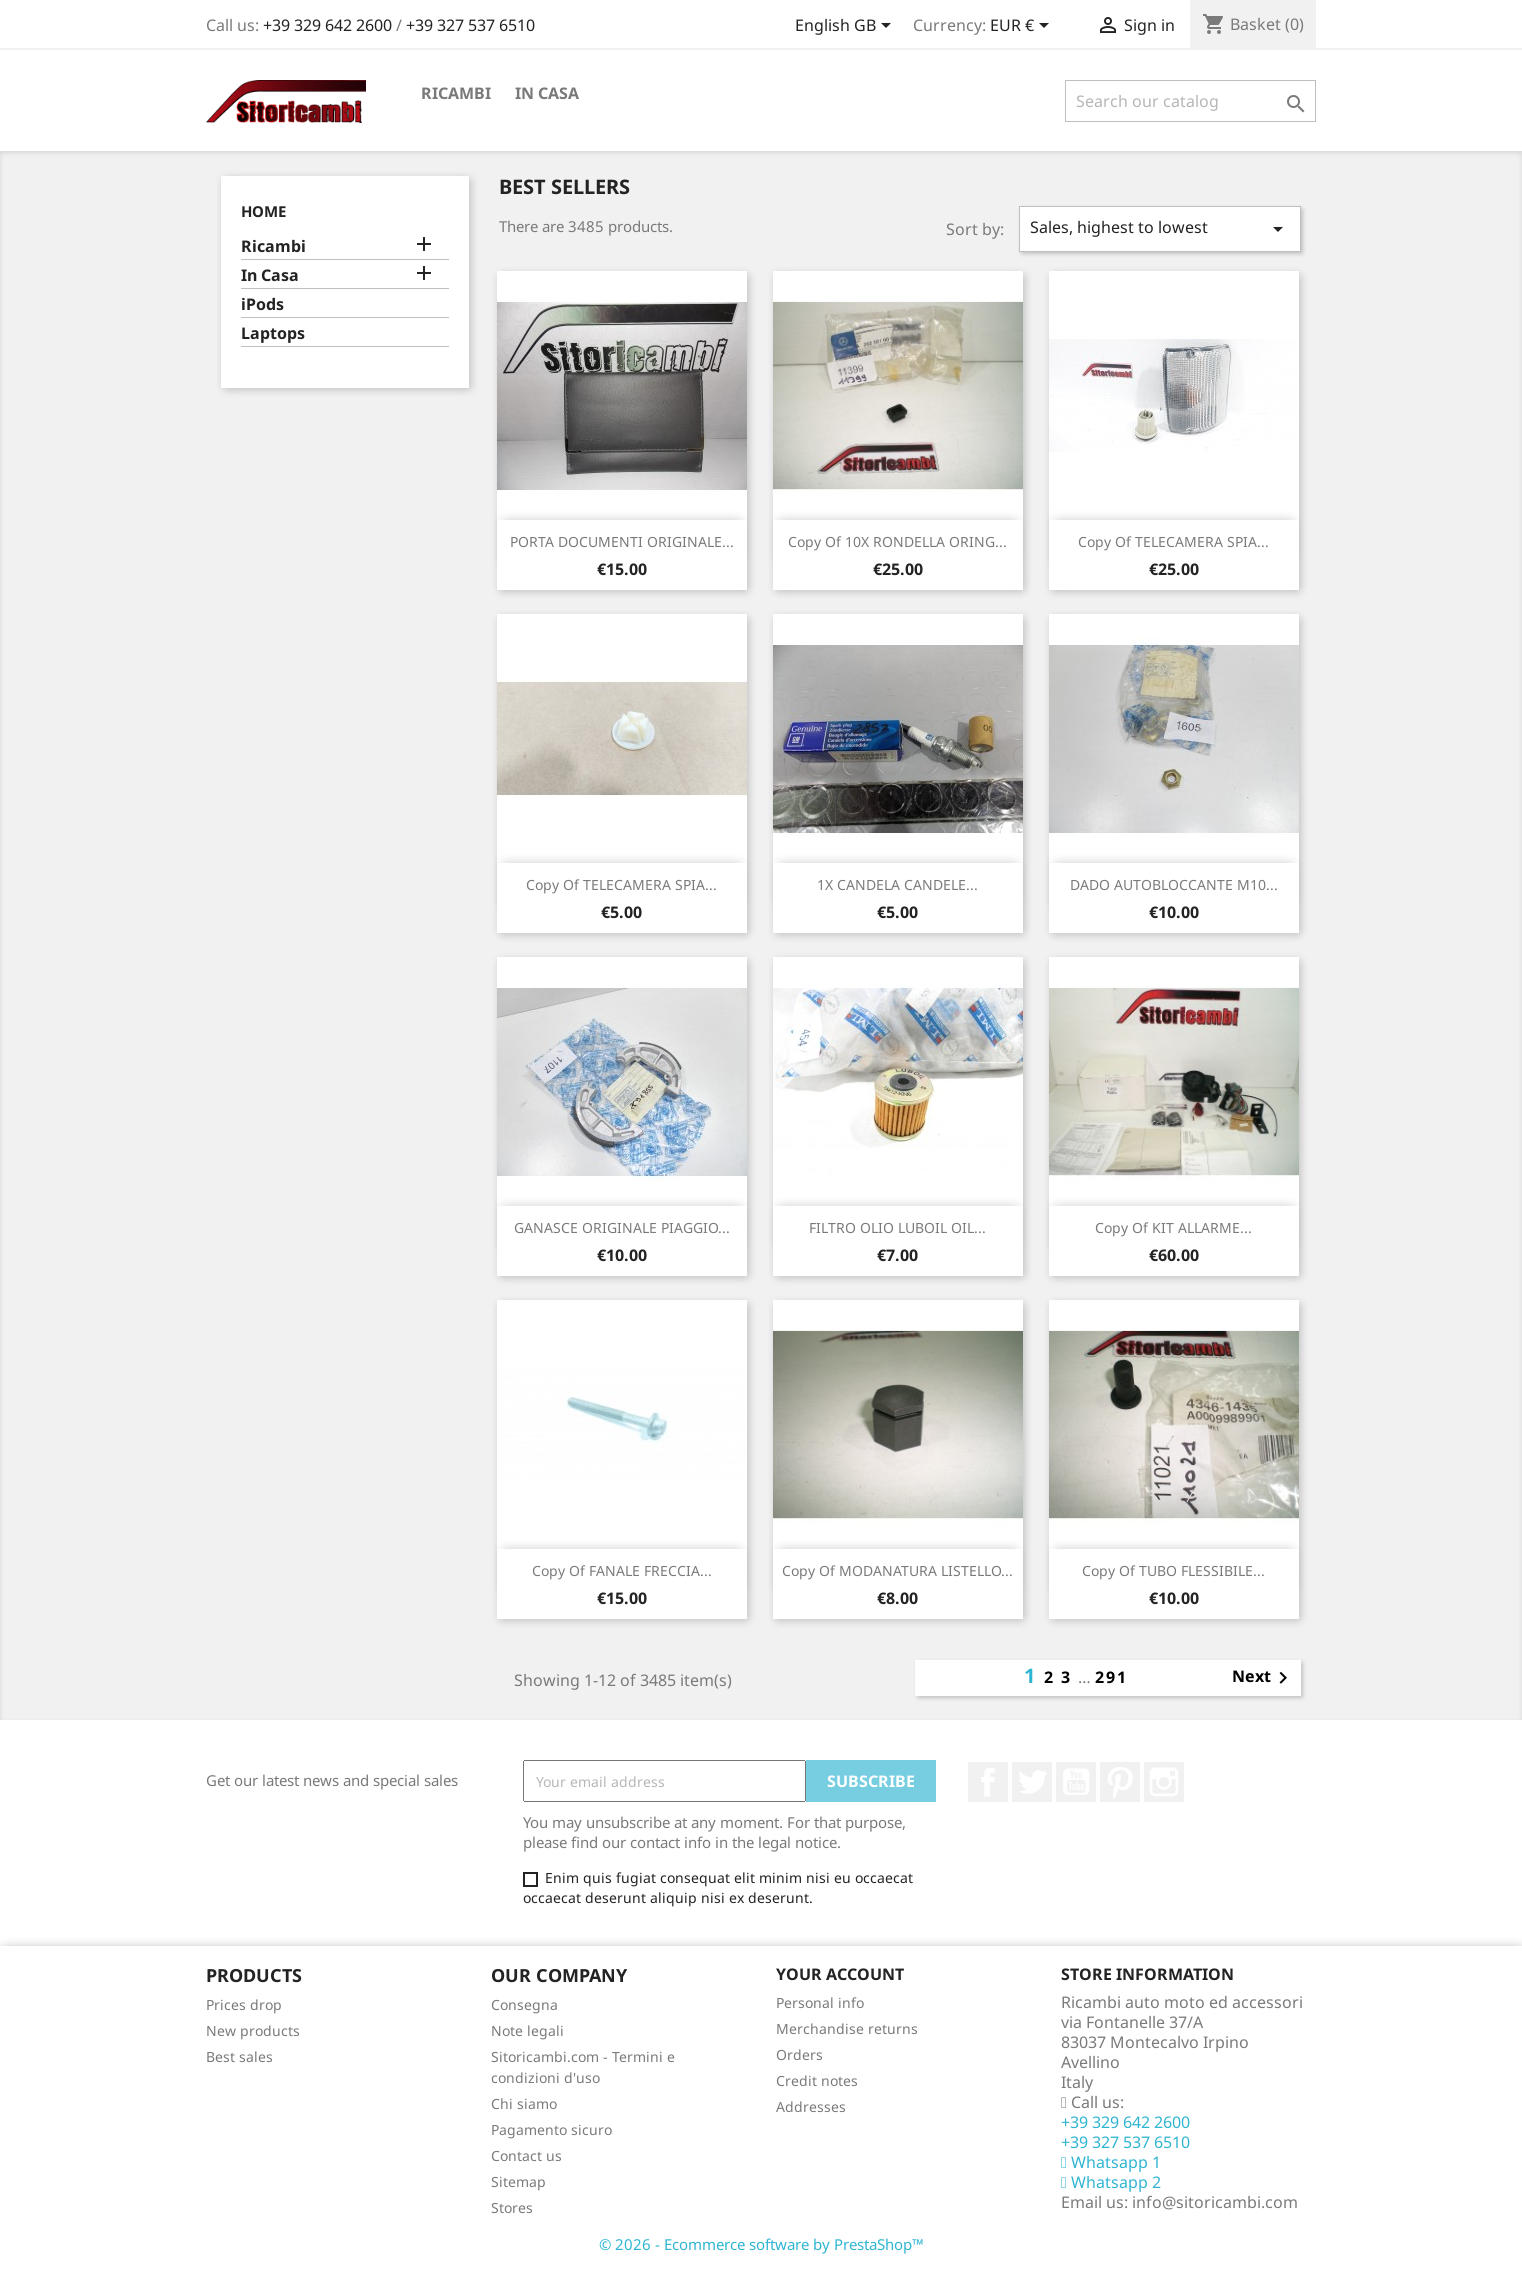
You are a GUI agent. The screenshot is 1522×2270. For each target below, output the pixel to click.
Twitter (1032, 1782)
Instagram (1164, 1782)
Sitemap (518, 2181)
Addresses (811, 2106)
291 (1111, 1677)
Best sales (239, 2056)
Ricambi (456, 93)
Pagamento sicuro (551, 2129)
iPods (262, 304)
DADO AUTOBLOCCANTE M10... (1174, 884)
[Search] (1190, 101)
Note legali (527, 2030)
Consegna (524, 2004)
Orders (799, 2054)
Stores (512, 2207)
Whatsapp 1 (1111, 2162)
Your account (840, 1974)
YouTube (1076, 1782)
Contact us (526, 2155)
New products (253, 2030)
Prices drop (244, 2004)
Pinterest (1120, 1782)
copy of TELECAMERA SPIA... (1173, 541)
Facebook (988, 1782)
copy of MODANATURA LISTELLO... (897, 1570)
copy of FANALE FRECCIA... (622, 1570)
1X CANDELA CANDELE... (897, 884)
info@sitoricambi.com (1215, 2202)
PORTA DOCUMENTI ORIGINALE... (622, 541)
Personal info (820, 2002)
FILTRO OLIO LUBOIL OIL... (897, 1227)
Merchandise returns (847, 2028)
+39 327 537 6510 (470, 25)
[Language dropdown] (846, 27)
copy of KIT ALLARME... (1173, 1227)
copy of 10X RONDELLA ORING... (897, 541)
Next (1263, 1678)
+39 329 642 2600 (329, 25)
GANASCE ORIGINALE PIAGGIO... (622, 1227)
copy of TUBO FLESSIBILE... (1173, 1570)
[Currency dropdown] (1023, 27)
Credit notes (817, 2080)
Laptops (273, 333)
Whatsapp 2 (1111, 2182)
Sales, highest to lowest (1160, 228)
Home (263, 211)
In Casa (547, 93)
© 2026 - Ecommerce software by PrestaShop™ (761, 2244)
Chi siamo (524, 2103)
